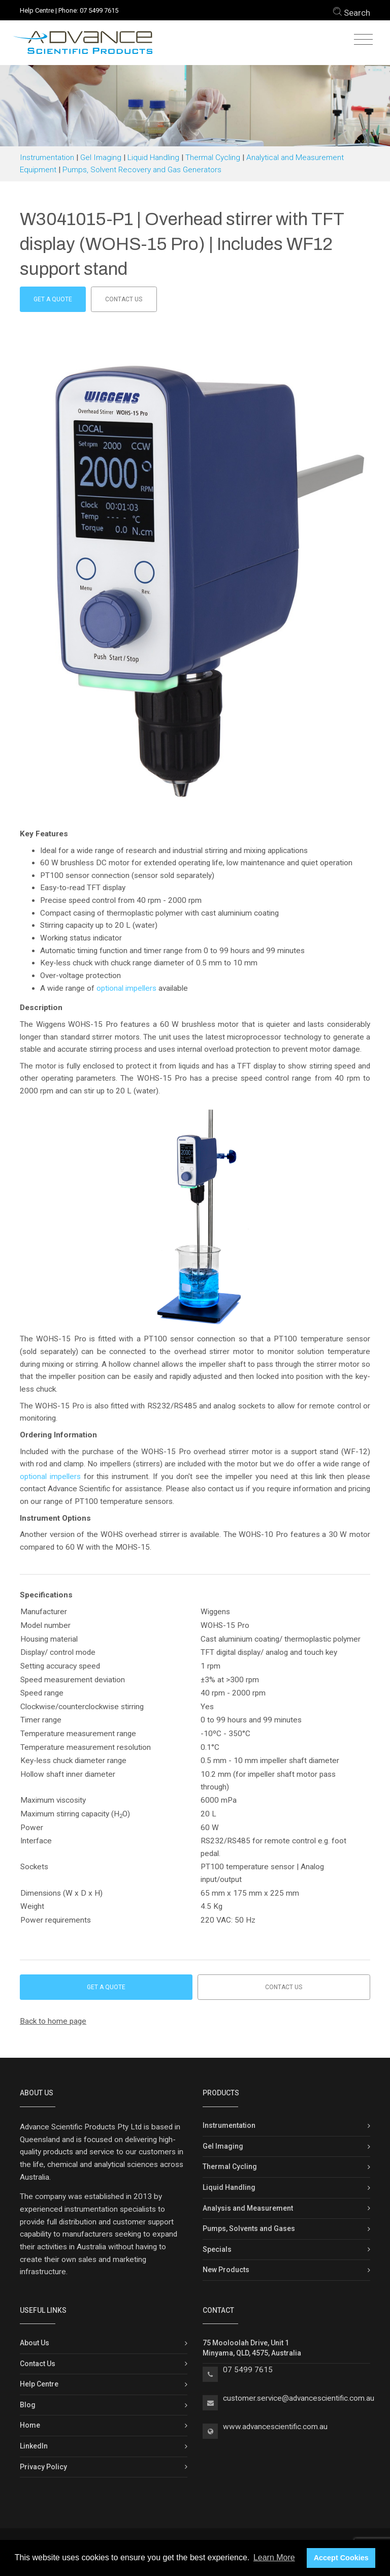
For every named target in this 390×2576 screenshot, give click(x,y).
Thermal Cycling (212, 157)
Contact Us (37, 2364)
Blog (28, 2405)
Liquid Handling (153, 157)
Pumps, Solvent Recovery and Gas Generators (141, 169)
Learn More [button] (274, 2557)
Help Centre (37, 10)
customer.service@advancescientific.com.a (296, 2398)
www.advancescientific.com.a (273, 2426)
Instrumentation (47, 157)
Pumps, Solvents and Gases (249, 2228)
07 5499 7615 (99, 10)
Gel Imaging (100, 157)
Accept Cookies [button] (341, 2558)
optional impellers (126, 988)
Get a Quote (53, 299)
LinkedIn (34, 2446)
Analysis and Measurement (248, 2208)
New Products (226, 2270)
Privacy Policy (43, 2467)
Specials (217, 2249)
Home (30, 2425)
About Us (34, 2343)
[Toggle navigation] (363, 39)
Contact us (123, 299)
